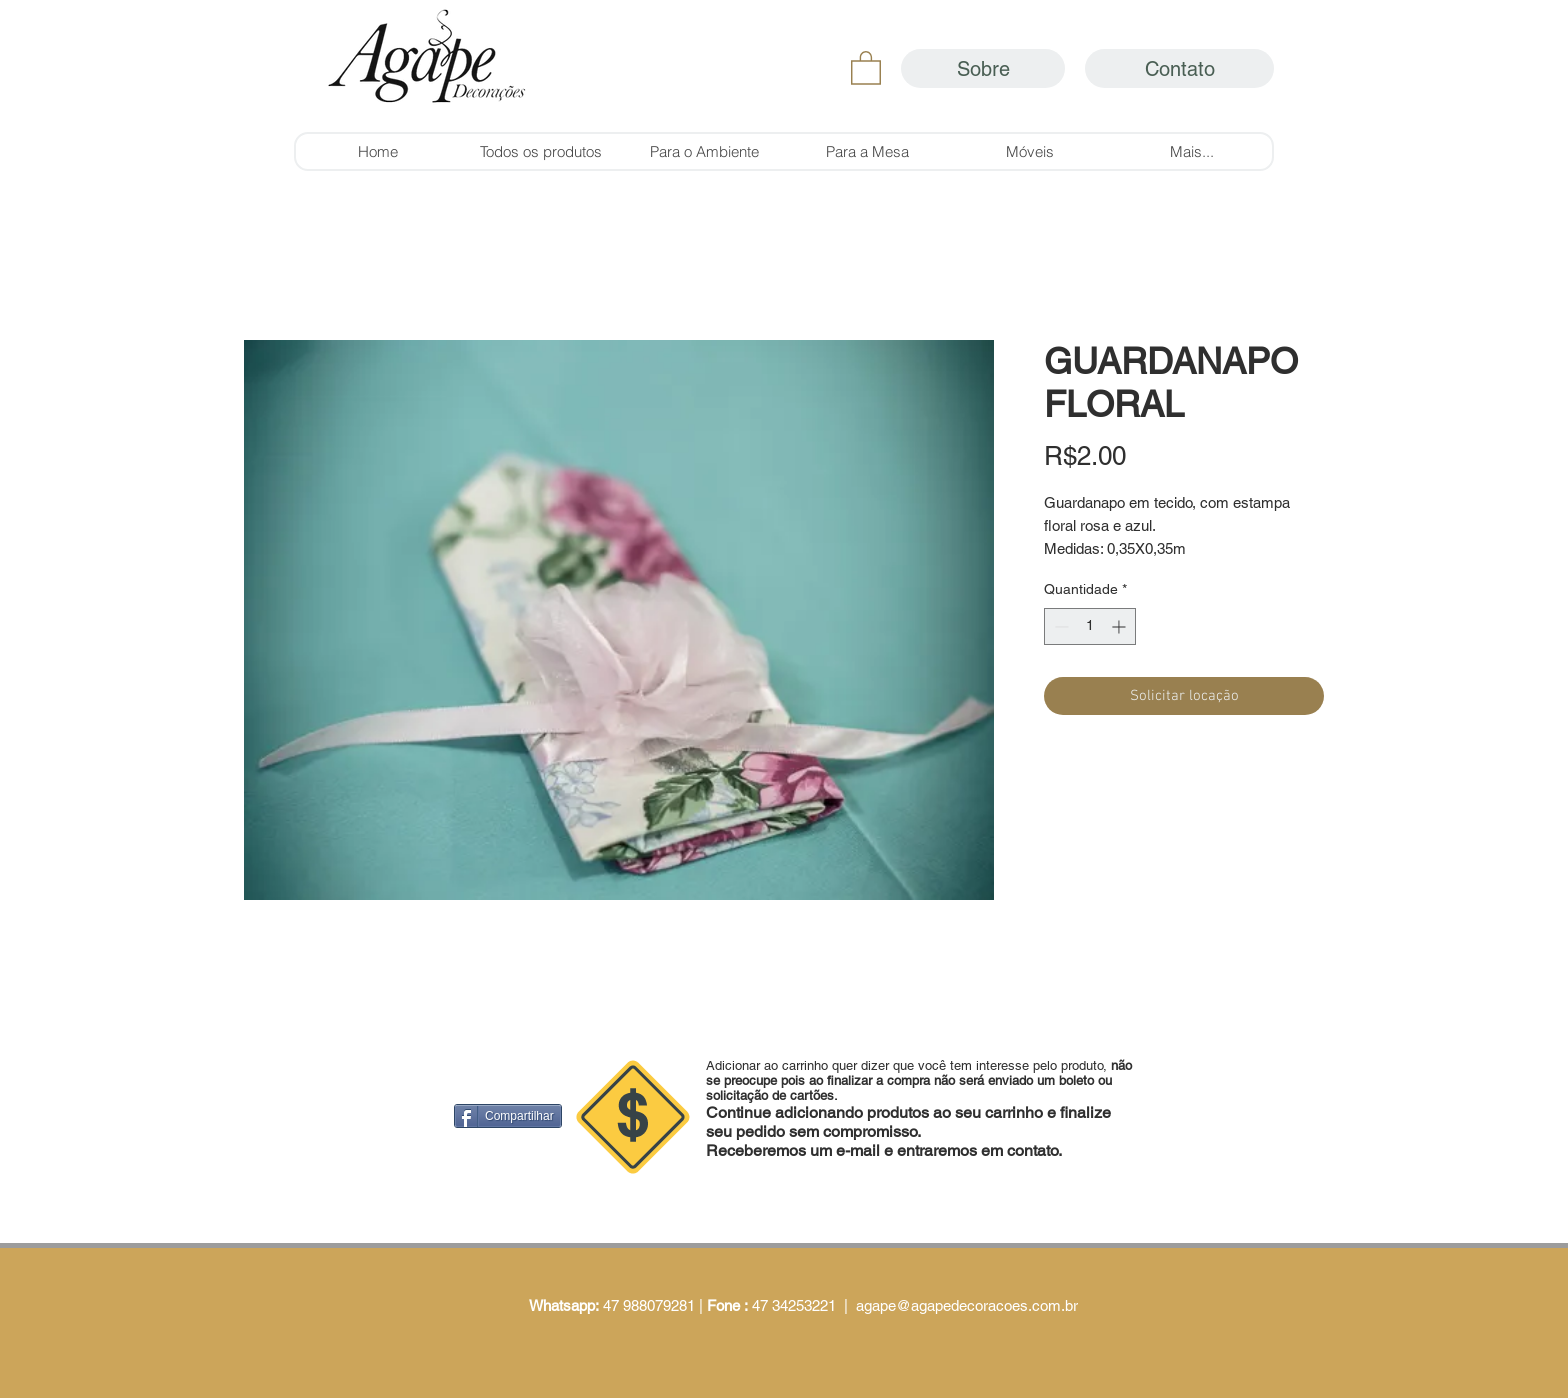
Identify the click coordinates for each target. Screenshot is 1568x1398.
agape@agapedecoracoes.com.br (967, 1305)
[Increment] (1120, 626)
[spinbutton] (1090, 626)
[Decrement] (1059, 626)
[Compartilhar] (508, 1116)
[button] (866, 67)
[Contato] (1179, 68)
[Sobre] (983, 68)
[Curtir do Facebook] (828, 937)
